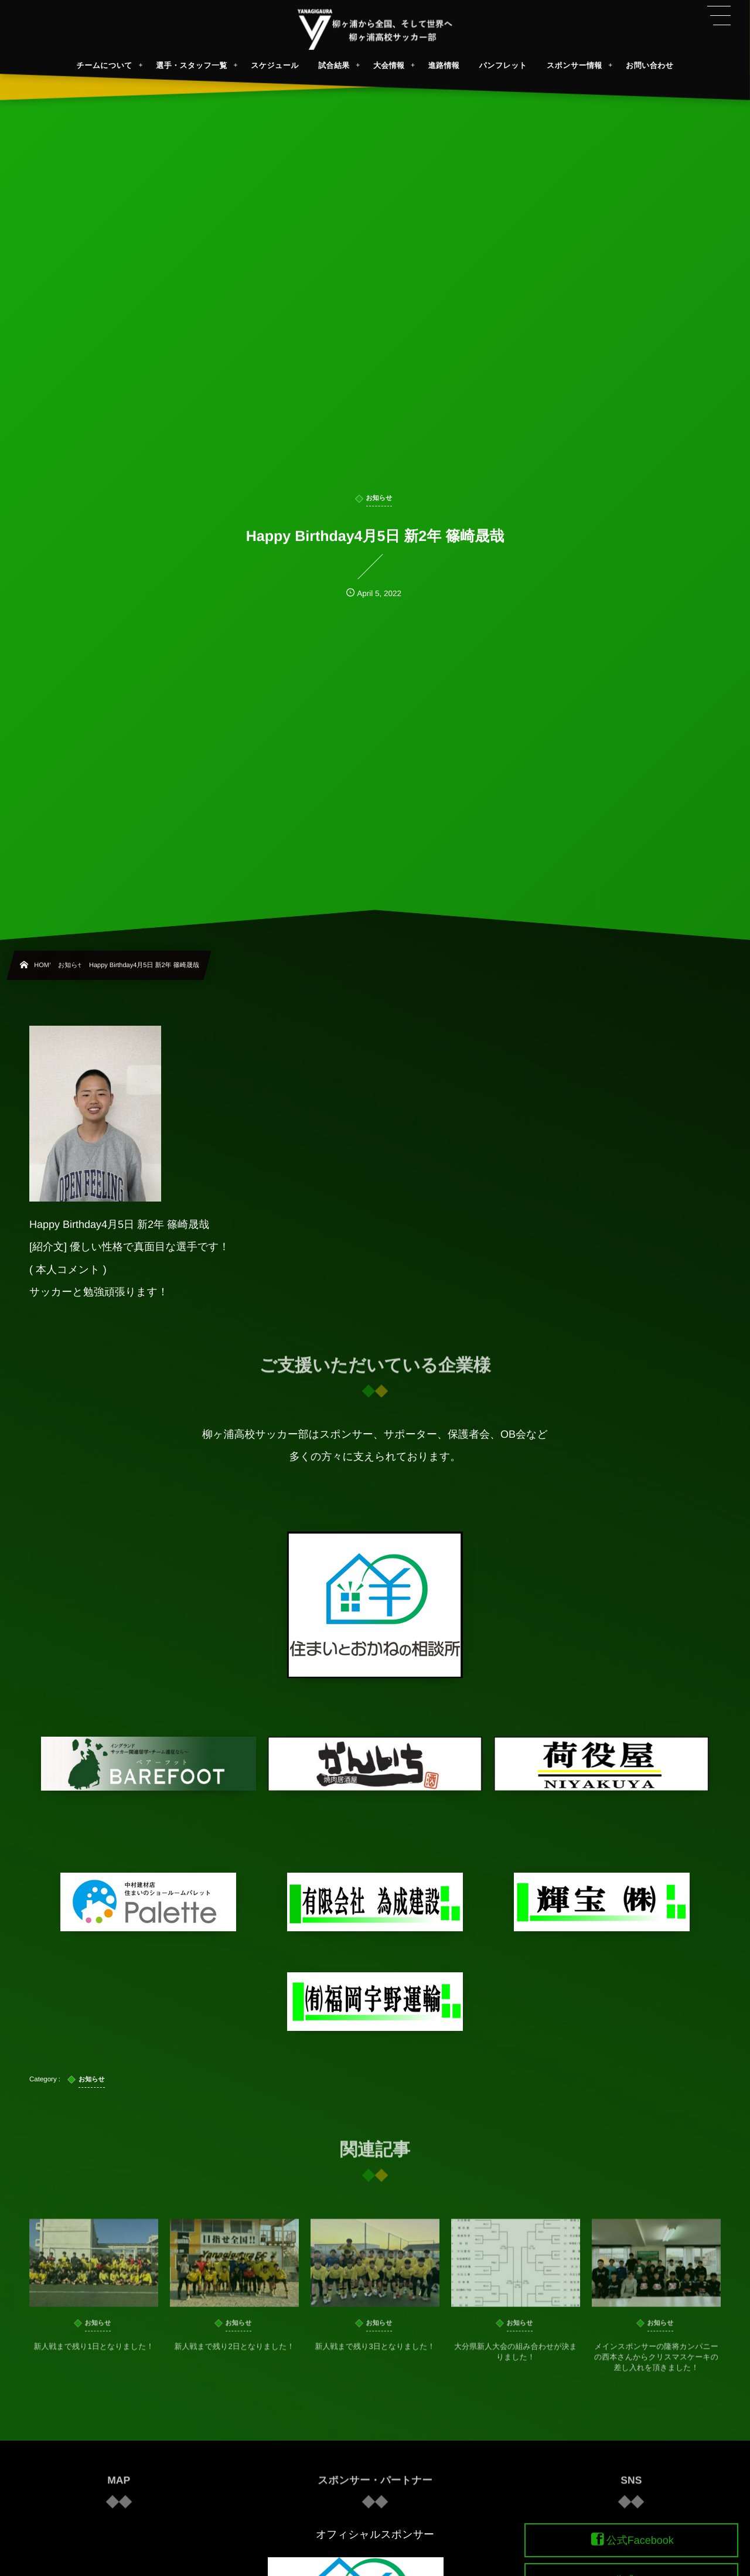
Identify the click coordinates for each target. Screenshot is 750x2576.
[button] (719, 16)
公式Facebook (640, 2540)
